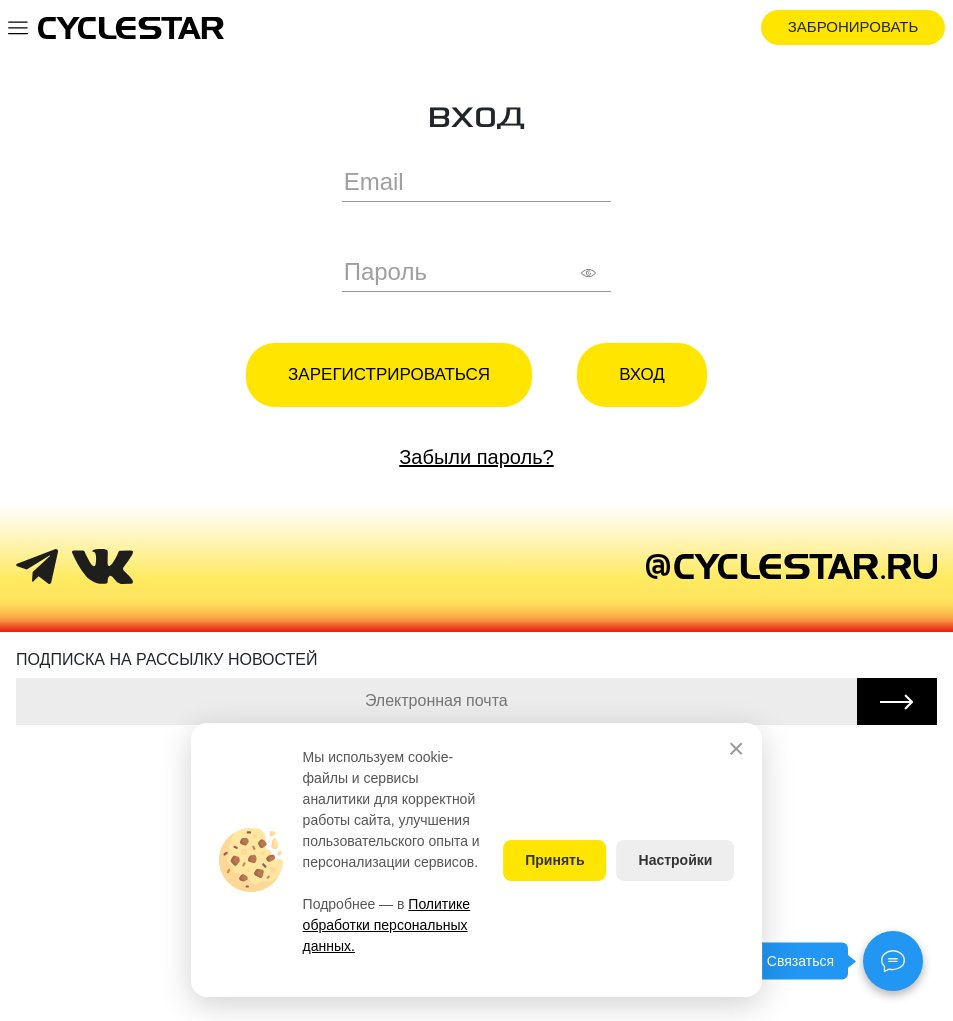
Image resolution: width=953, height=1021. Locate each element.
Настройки (676, 860)
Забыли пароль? (476, 457)
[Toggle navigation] (18, 27)
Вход (642, 374)
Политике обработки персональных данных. (387, 925)
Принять (554, 860)
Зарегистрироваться (389, 374)
